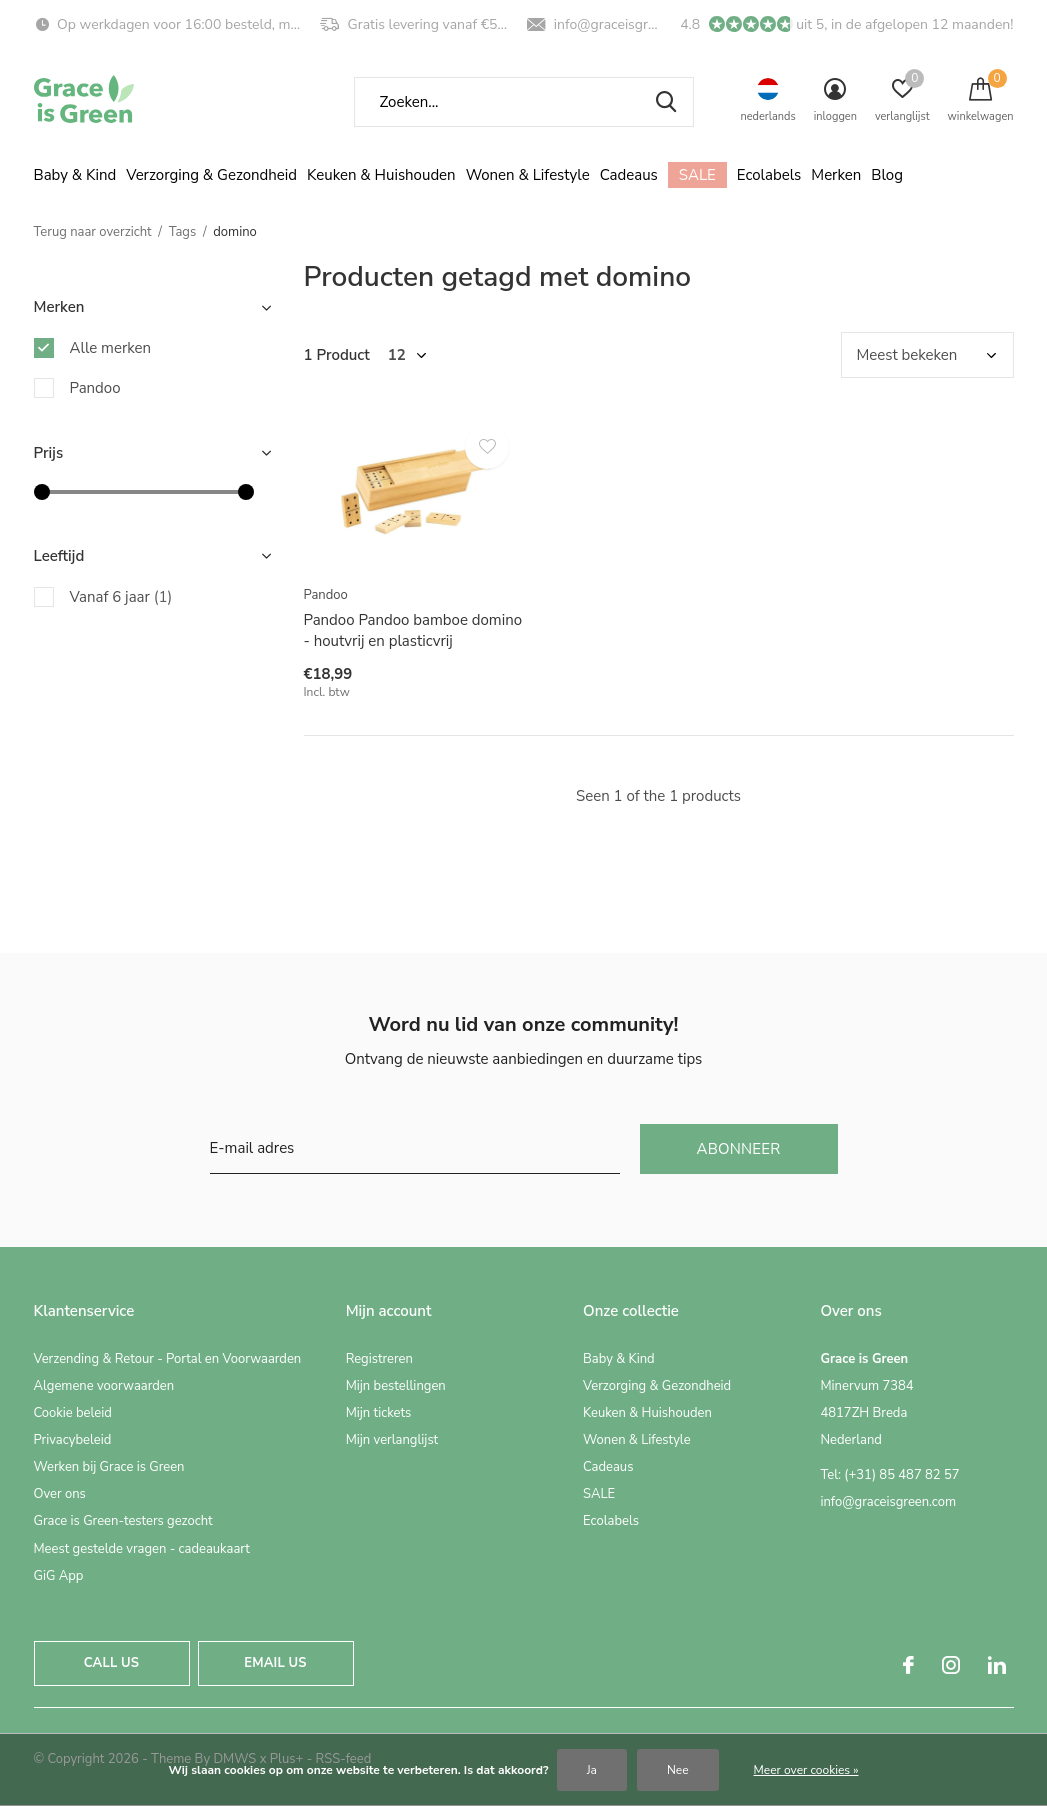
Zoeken (666, 102)
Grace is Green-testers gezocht (123, 1521)
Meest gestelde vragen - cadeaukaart (142, 1549)
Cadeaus (629, 175)
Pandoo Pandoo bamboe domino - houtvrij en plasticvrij (413, 630)
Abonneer (739, 1149)
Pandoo (95, 388)
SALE (697, 175)
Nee (678, 1770)
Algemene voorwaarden (104, 1386)
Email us (275, 1663)
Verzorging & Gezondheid (211, 175)
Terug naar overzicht (93, 232)
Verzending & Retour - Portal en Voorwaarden (168, 1359)
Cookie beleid (73, 1413)
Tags (183, 232)
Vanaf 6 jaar (121, 597)
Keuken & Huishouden (381, 175)
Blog (887, 175)
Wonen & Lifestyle (528, 175)
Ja (592, 1770)
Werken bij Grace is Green (109, 1467)
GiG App (59, 1576)
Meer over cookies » (806, 1770)
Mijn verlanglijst (392, 1440)
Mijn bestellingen (396, 1386)
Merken (836, 175)
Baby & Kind (75, 175)
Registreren (379, 1359)
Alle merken (111, 348)
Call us (111, 1663)
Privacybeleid (73, 1440)
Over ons (60, 1494)
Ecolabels (769, 175)
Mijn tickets (379, 1413)
